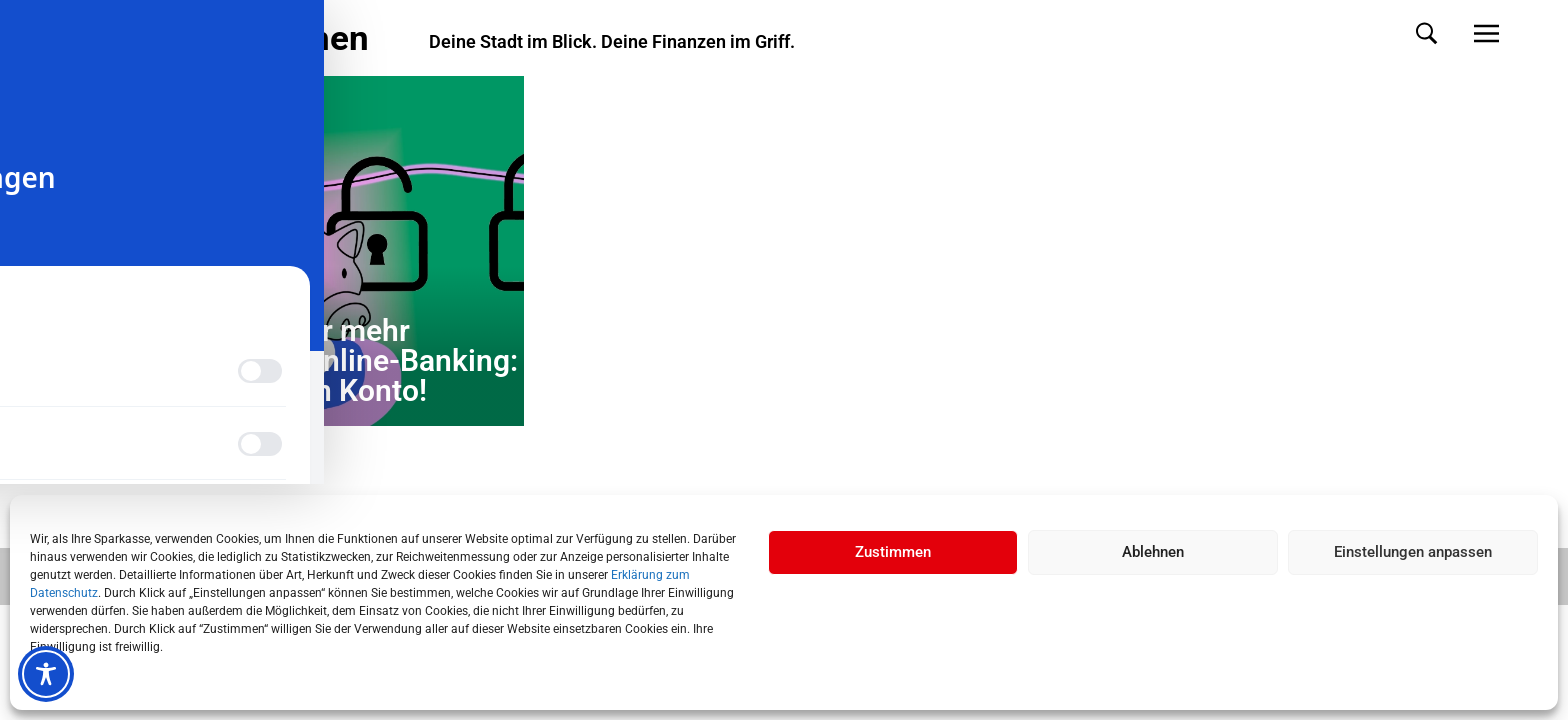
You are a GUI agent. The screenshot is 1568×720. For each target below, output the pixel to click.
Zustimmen (893, 552)
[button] (1406, 33)
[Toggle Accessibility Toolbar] (46, 674)
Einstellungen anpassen (1413, 552)
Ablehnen (1153, 552)
